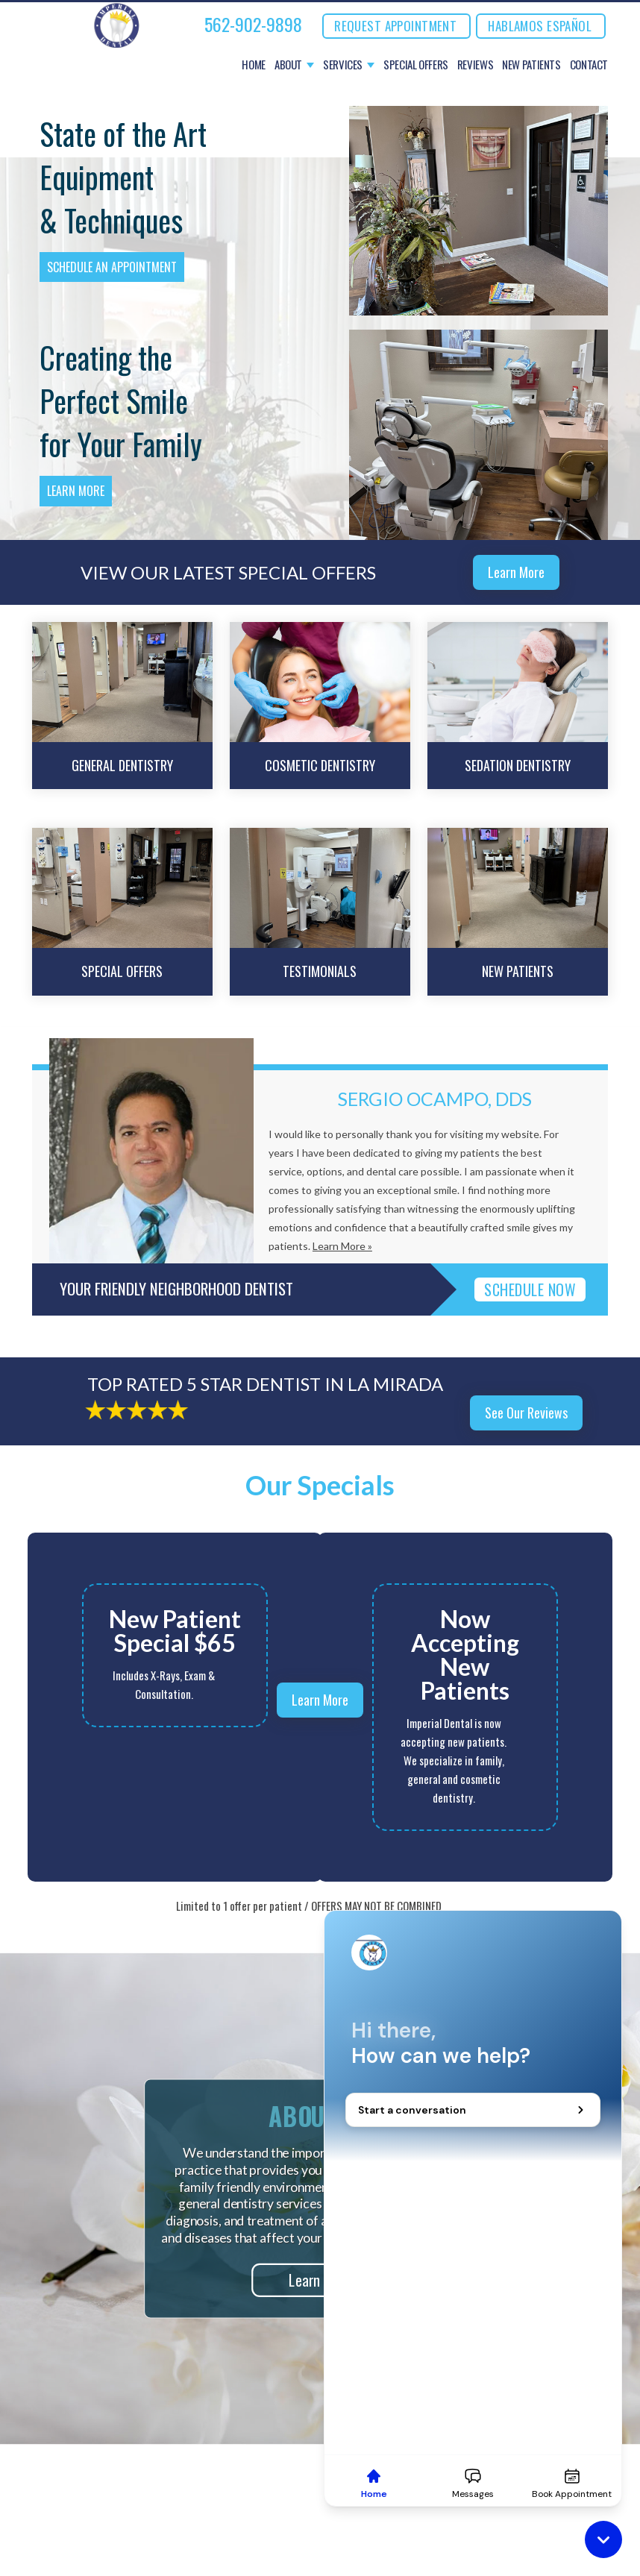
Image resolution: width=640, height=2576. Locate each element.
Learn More (75, 491)
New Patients (531, 64)
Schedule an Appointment (112, 267)
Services (343, 64)
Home (254, 64)
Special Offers (415, 64)
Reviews (475, 64)
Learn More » (342, 1246)
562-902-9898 (253, 23)
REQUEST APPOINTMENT (395, 25)
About (288, 64)
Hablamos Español (540, 25)
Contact (589, 64)
